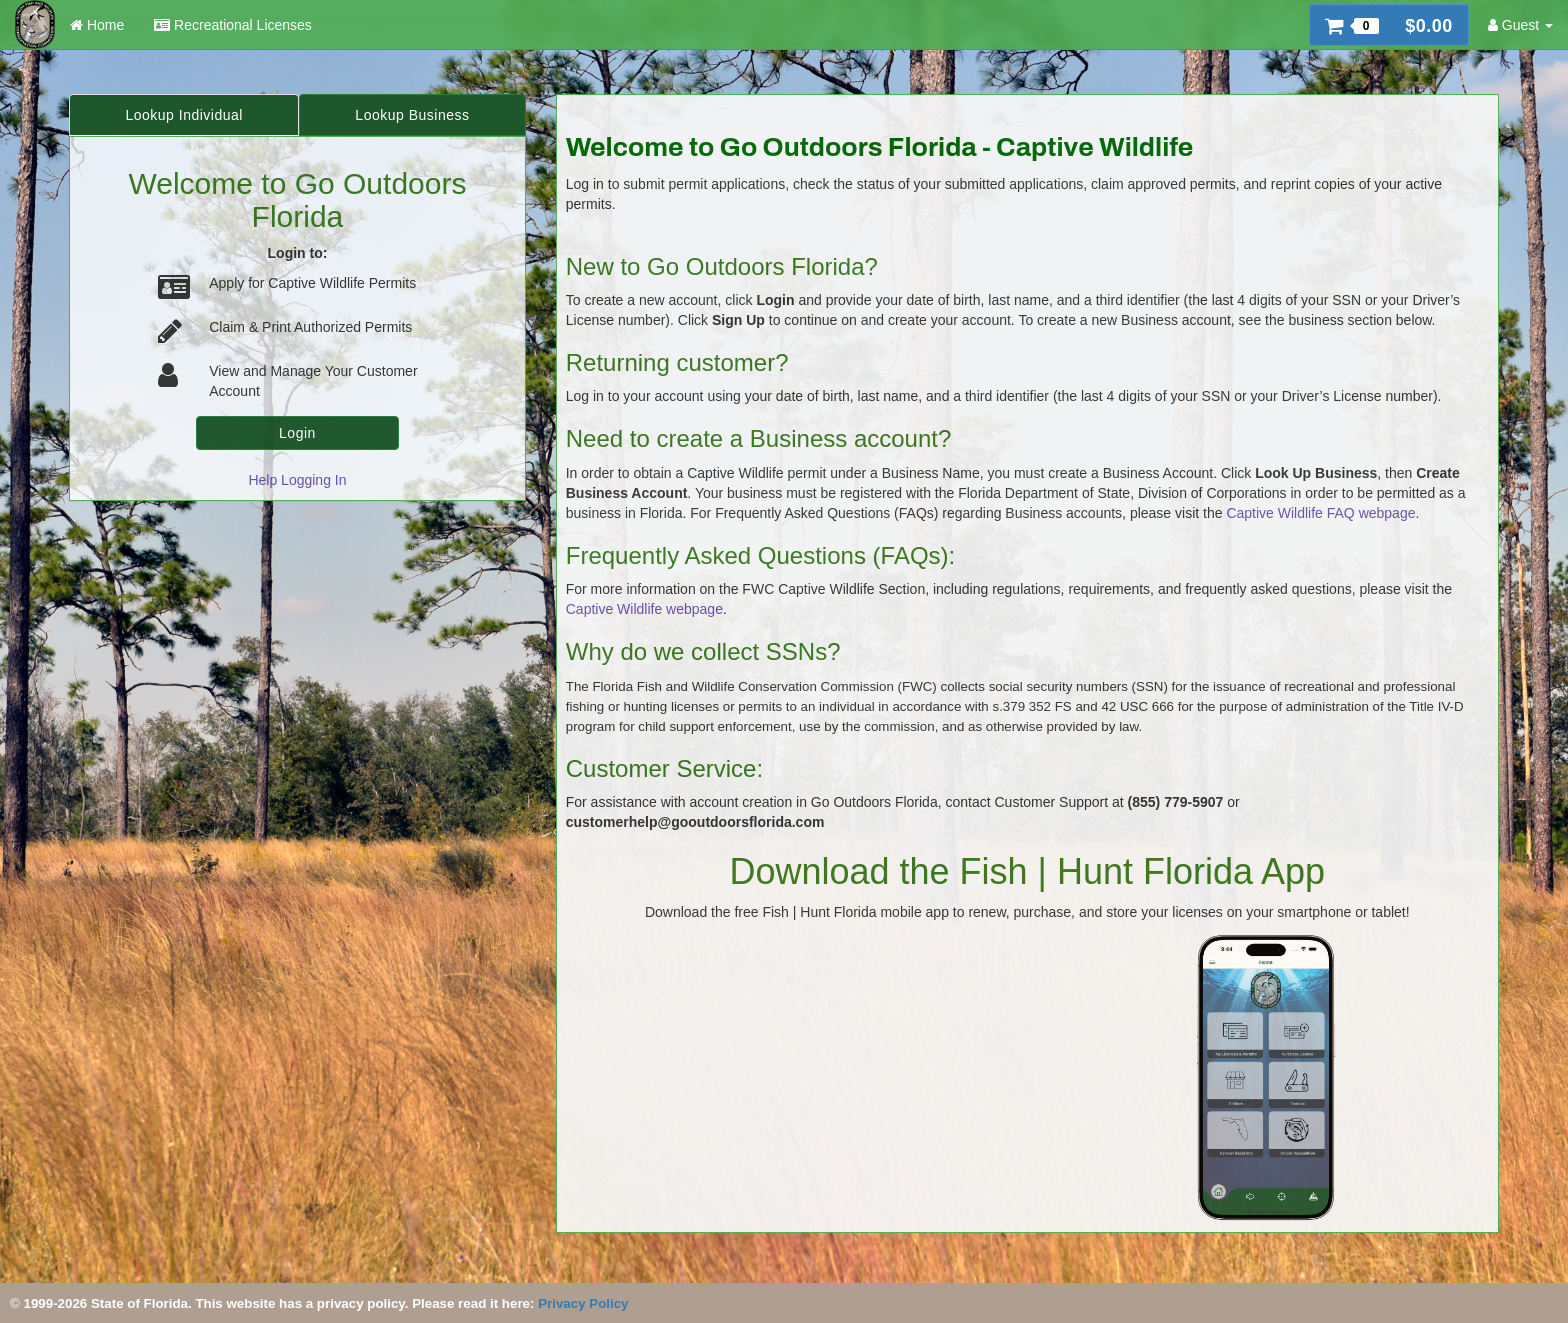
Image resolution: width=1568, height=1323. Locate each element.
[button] (1389, 25)
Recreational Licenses (233, 25)
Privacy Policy (583, 1303)
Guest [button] (1520, 25)
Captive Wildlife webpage (644, 609)
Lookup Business (412, 115)
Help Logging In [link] (297, 480)
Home (97, 25)
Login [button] (297, 433)
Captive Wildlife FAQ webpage (1320, 513)
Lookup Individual (183, 115)
